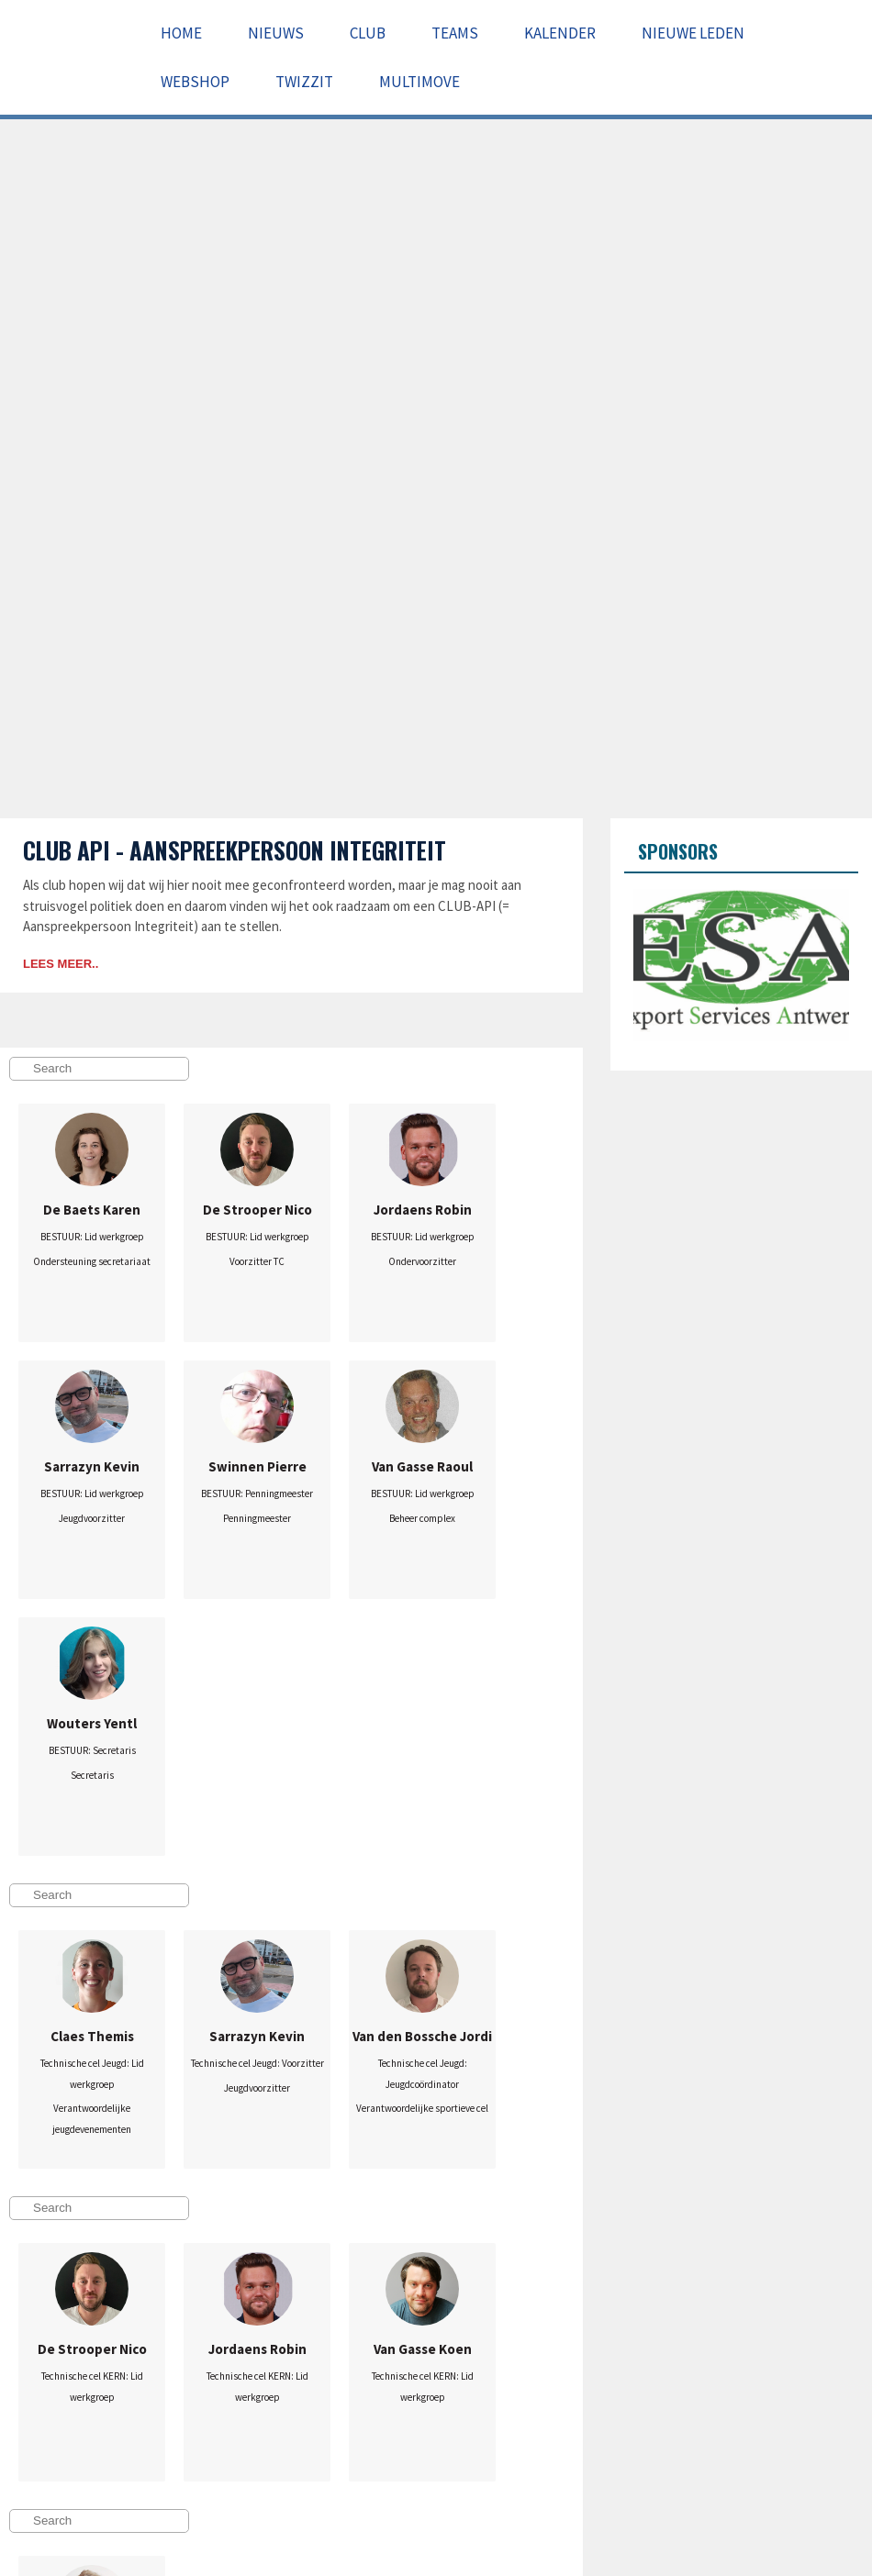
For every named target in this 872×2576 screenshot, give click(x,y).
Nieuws (276, 33)
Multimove (419, 82)
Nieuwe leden (693, 33)
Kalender (560, 33)
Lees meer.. (60, 964)
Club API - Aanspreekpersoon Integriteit (234, 850)
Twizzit (304, 82)
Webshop (195, 82)
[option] (741, 965)
